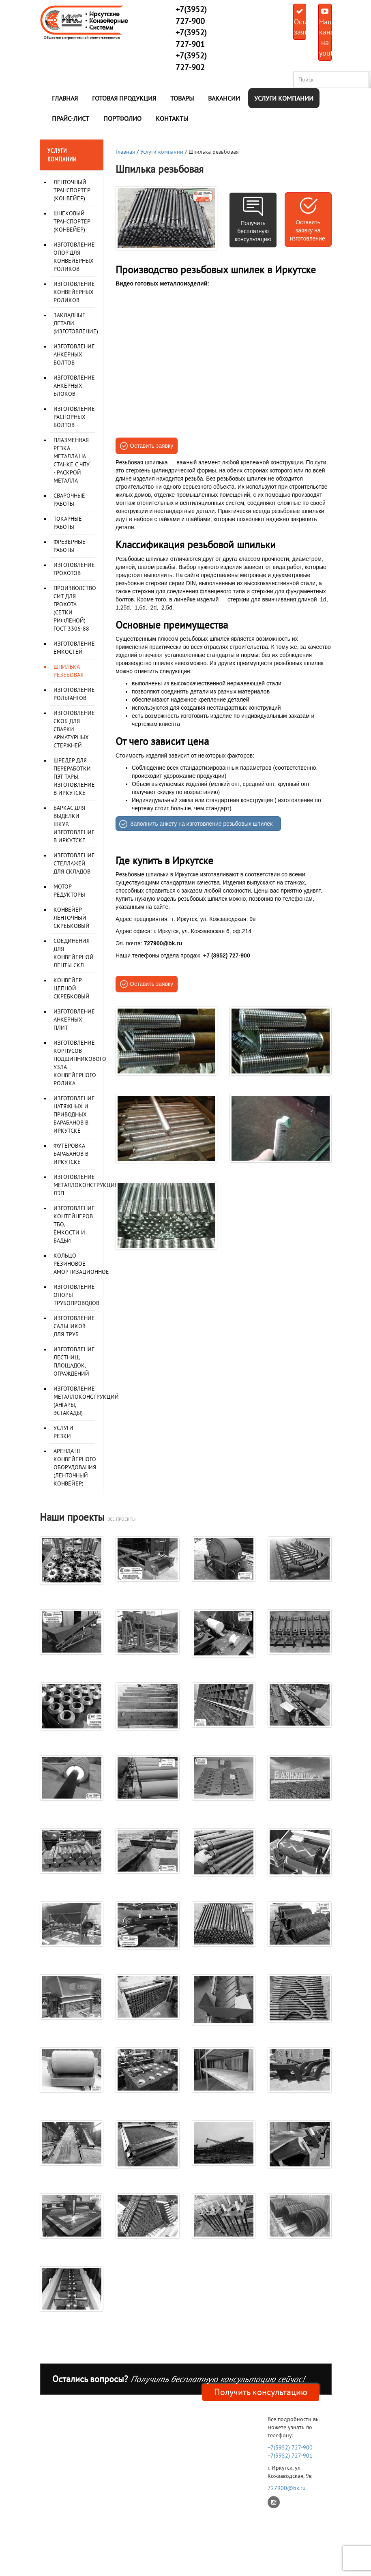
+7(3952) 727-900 (290, 2447)
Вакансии (224, 98)
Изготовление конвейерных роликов (74, 292)
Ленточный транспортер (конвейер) (72, 190)
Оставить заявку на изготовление (307, 230)
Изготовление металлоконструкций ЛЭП (86, 1185)
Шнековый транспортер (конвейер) (72, 221)
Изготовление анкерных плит (74, 1019)
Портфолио (122, 118)
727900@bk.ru (287, 2488)
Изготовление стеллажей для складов (74, 863)
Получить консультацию (260, 2392)
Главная (65, 98)
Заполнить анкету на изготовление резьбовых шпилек (201, 823)
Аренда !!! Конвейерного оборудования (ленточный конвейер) (75, 1467)
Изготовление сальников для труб (74, 1326)
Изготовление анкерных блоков (74, 385)
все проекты (121, 1519)
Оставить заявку (300, 22)
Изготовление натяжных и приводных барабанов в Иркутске (74, 1114)
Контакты (172, 118)
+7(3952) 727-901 (290, 2455)
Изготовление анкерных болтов (74, 354)
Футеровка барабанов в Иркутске (71, 1154)
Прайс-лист (70, 118)
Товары (182, 98)
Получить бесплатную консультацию (253, 231)
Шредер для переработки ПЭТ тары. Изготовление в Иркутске (74, 776)
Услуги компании (283, 98)
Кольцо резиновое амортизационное (81, 1263)
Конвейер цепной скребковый (72, 988)
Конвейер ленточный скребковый (72, 918)
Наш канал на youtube (325, 33)
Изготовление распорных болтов (74, 417)
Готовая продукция (124, 98)
